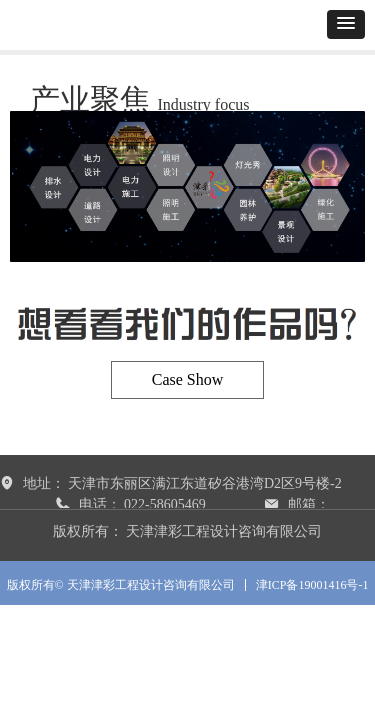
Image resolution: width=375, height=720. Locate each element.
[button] (346, 24)
